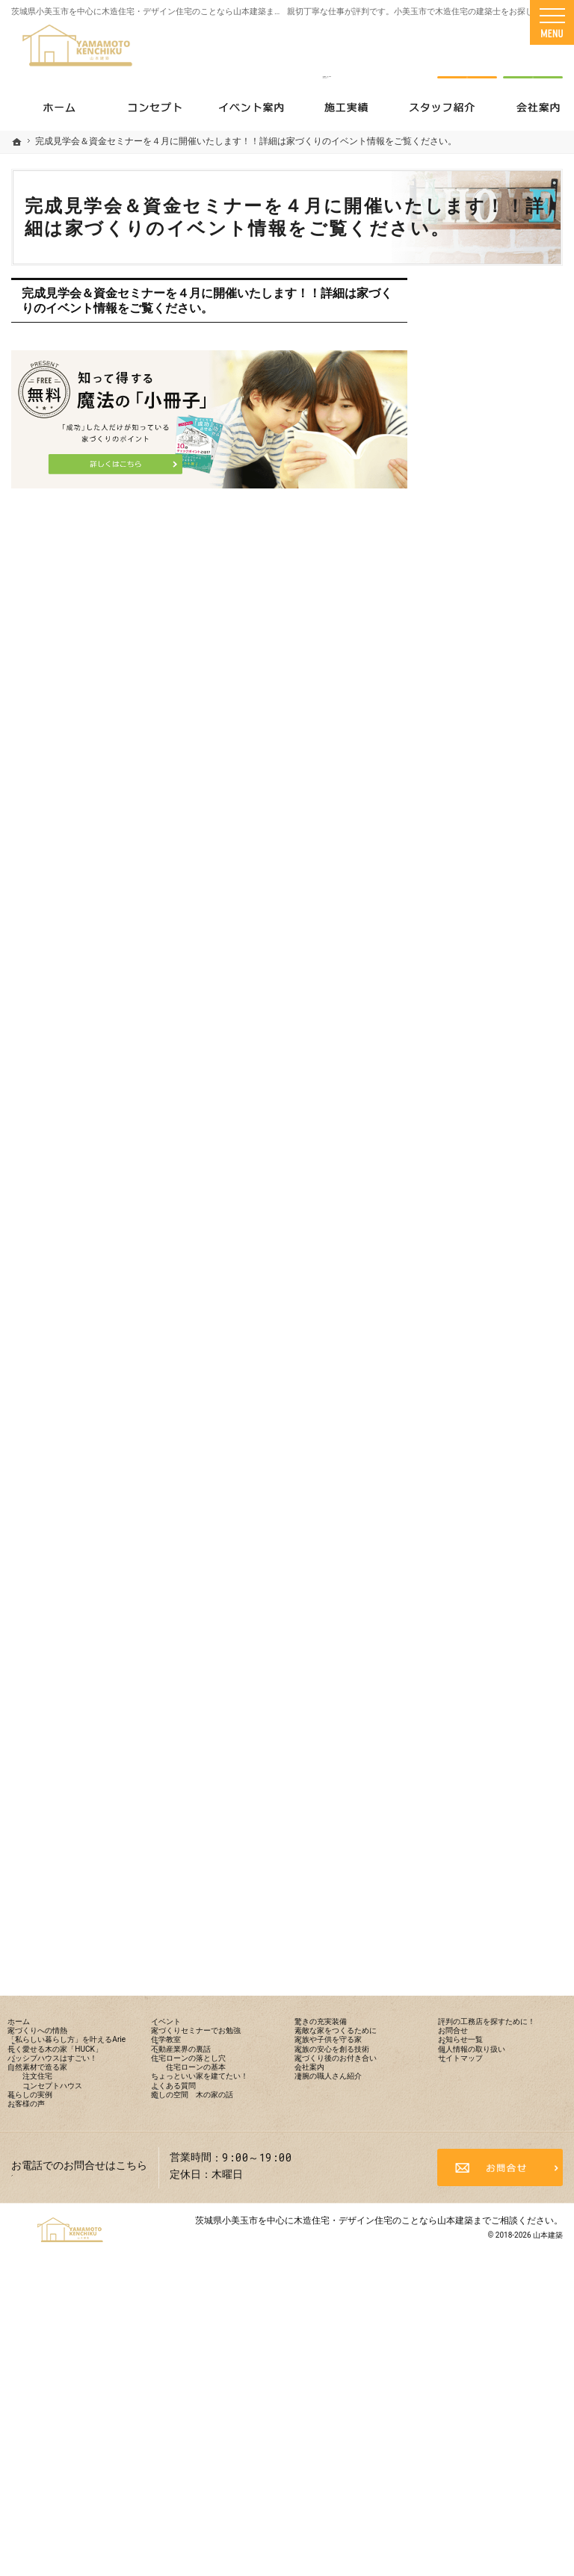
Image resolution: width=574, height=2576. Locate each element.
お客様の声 (475, 915)
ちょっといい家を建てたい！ (501, 1159)
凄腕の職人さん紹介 (496, 1493)
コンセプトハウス (500, 851)
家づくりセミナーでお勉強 (501, 986)
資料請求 (533, 53)
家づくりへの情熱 (491, 619)
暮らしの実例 (480, 883)
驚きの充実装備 (485, 1275)
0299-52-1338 (326, 53)
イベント (470, 947)
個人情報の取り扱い (496, 1635)
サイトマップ (480, 1667)
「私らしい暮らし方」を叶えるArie (501, 658)
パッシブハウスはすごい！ (501, 748)
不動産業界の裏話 (491, 1056)
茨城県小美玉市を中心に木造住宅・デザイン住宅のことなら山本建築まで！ (151, 11)
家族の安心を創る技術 (501, 1384)
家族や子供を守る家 (496, 1352)
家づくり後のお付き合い (501, 1423)
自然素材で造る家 (491, 786)
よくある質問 (480, 1198)
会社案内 (470, 1462)
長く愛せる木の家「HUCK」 (491, 703)
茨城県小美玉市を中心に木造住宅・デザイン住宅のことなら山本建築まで (343, 2504)
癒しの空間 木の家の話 (501, 1236)
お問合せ (470, 1571)
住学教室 (470, 1024)
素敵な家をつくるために (501, 1313)
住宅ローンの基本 (500, 1120)
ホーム (465, 587)
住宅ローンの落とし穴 (501, 1088)
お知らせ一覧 (480, 1603)
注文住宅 (479, 819)
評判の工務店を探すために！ (501, 1532)
